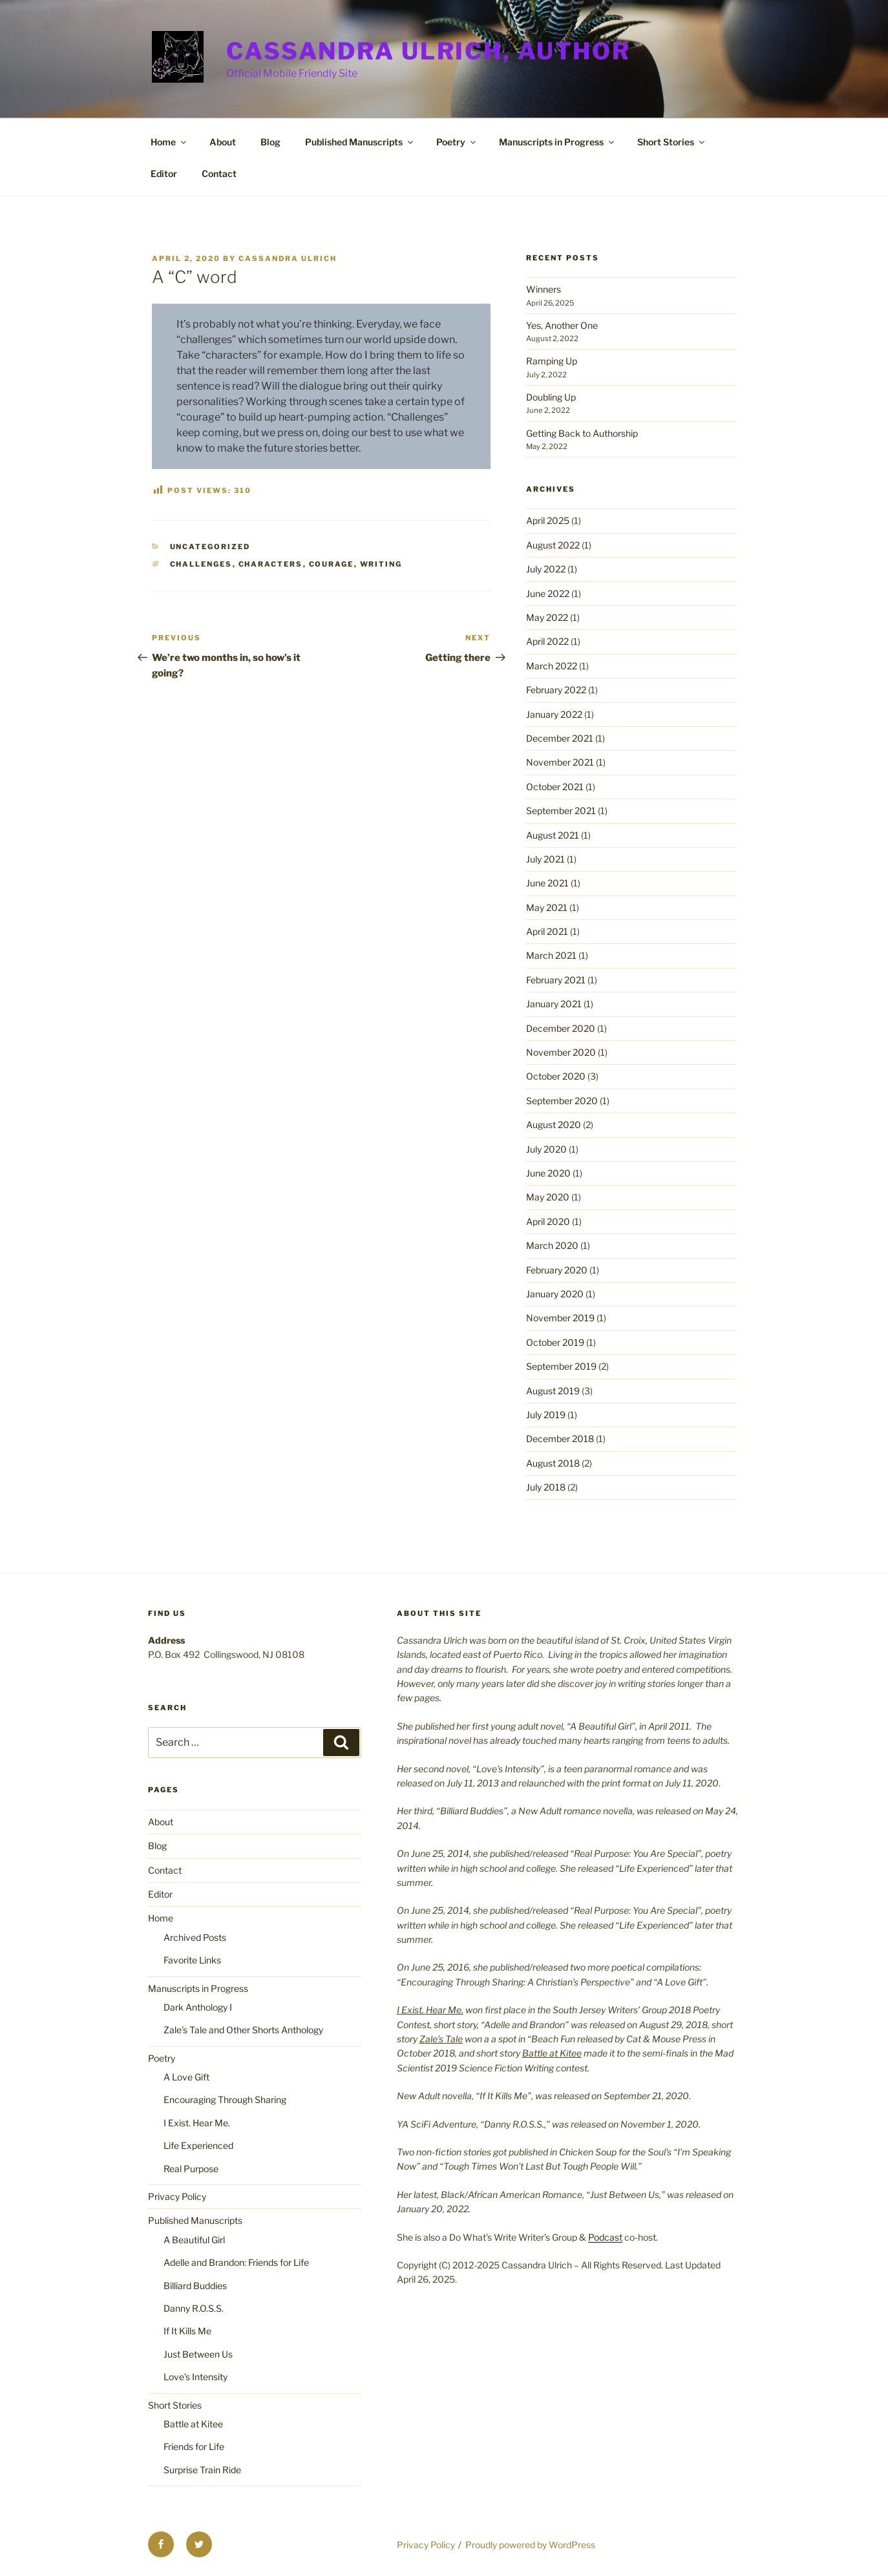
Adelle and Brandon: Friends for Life (236, 2262)
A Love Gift (186, 2076)
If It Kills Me (187, 2330)
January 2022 (554, 714)
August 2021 (552, 835)
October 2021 (555, 786)
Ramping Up (551, 360)
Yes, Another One (562, 325)
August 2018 (553, 1463)
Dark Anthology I (198, 2007)
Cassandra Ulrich (287, 258)
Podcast (605, 2237)
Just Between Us (198, 2354)
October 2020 (556, 1076)
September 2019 (561, 1366)
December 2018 (560, 1438)
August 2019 (553, 1390)
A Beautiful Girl (194, 2239)
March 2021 (551, 955)
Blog (270, 141)
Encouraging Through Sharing (225, 2099)
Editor (164, 173)
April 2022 (547, 641)
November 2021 (560, 762)
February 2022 (556, 689)
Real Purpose (191, 2168)
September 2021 (561, 810)
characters (270, 564)
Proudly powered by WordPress (530, 2544)
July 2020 (546, 1149)
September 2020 (562, 1100)
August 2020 (553, 1124)
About (222, 141)
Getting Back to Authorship (582, 433)
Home (169, 141)
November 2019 (560, 1317)
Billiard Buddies (195, 2285)
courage (331, 564)
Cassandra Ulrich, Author (428, 51)
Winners (543, 289)
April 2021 (547, 931)
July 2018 (546, 1487)
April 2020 (548, 1221)
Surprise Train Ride (202, 2469)
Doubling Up (551, 397)
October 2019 (555, 1342)
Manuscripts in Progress (557, 141)
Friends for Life (194, 2446)
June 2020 (548, 1173)
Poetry (457, 141)
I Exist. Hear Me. (197, 2122)
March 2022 (551, 665)
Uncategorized (210, 546)
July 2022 (546, 568)
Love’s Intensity (195, 2376)
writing (381, 564)
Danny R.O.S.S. (194, 2308)
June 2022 (547, 593)
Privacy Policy (177, 2196)
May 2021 (546, 907)
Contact (219, 173)
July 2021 (545, 858)
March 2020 (552, 1245)
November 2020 (561, 1052)
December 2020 (560, 1028)
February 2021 (556, 979)
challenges (201, 564)
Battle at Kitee (193, 2423)
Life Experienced (198, 2145)
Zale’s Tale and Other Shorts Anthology (243, 2029)
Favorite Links (192, 1959)
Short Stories (671, 141)
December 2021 (559, 738)
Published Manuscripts (360, 141)
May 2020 (547, 1196)
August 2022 (553, 544)
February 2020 (556, 1269)
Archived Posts (195, 1937)
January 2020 (555, 1293)
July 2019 (546, 1414)
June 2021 (547, 882)
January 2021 (554, 1003)
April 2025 (547, 520)
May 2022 (547, 617)
